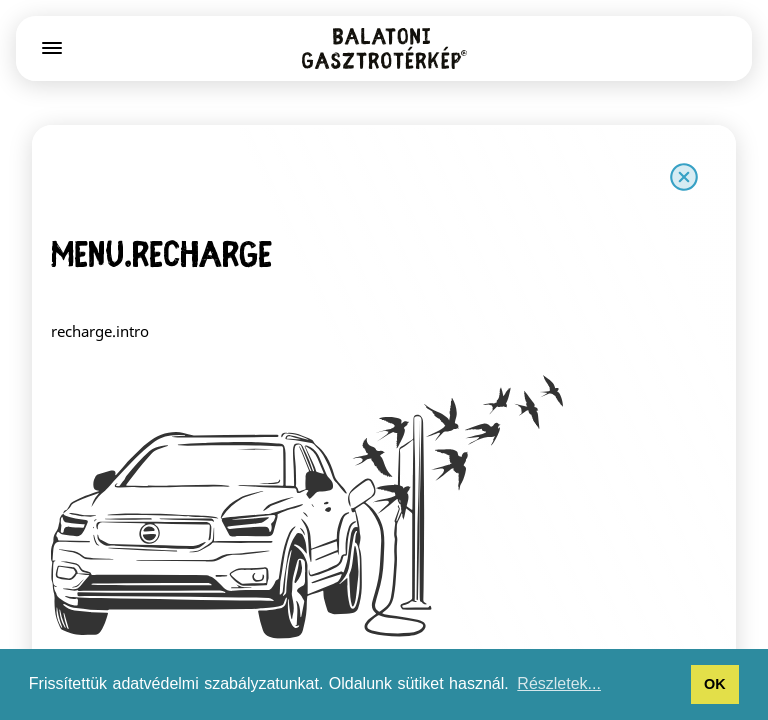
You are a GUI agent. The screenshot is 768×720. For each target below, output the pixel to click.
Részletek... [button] (559, 683)
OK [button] (715, 684)
